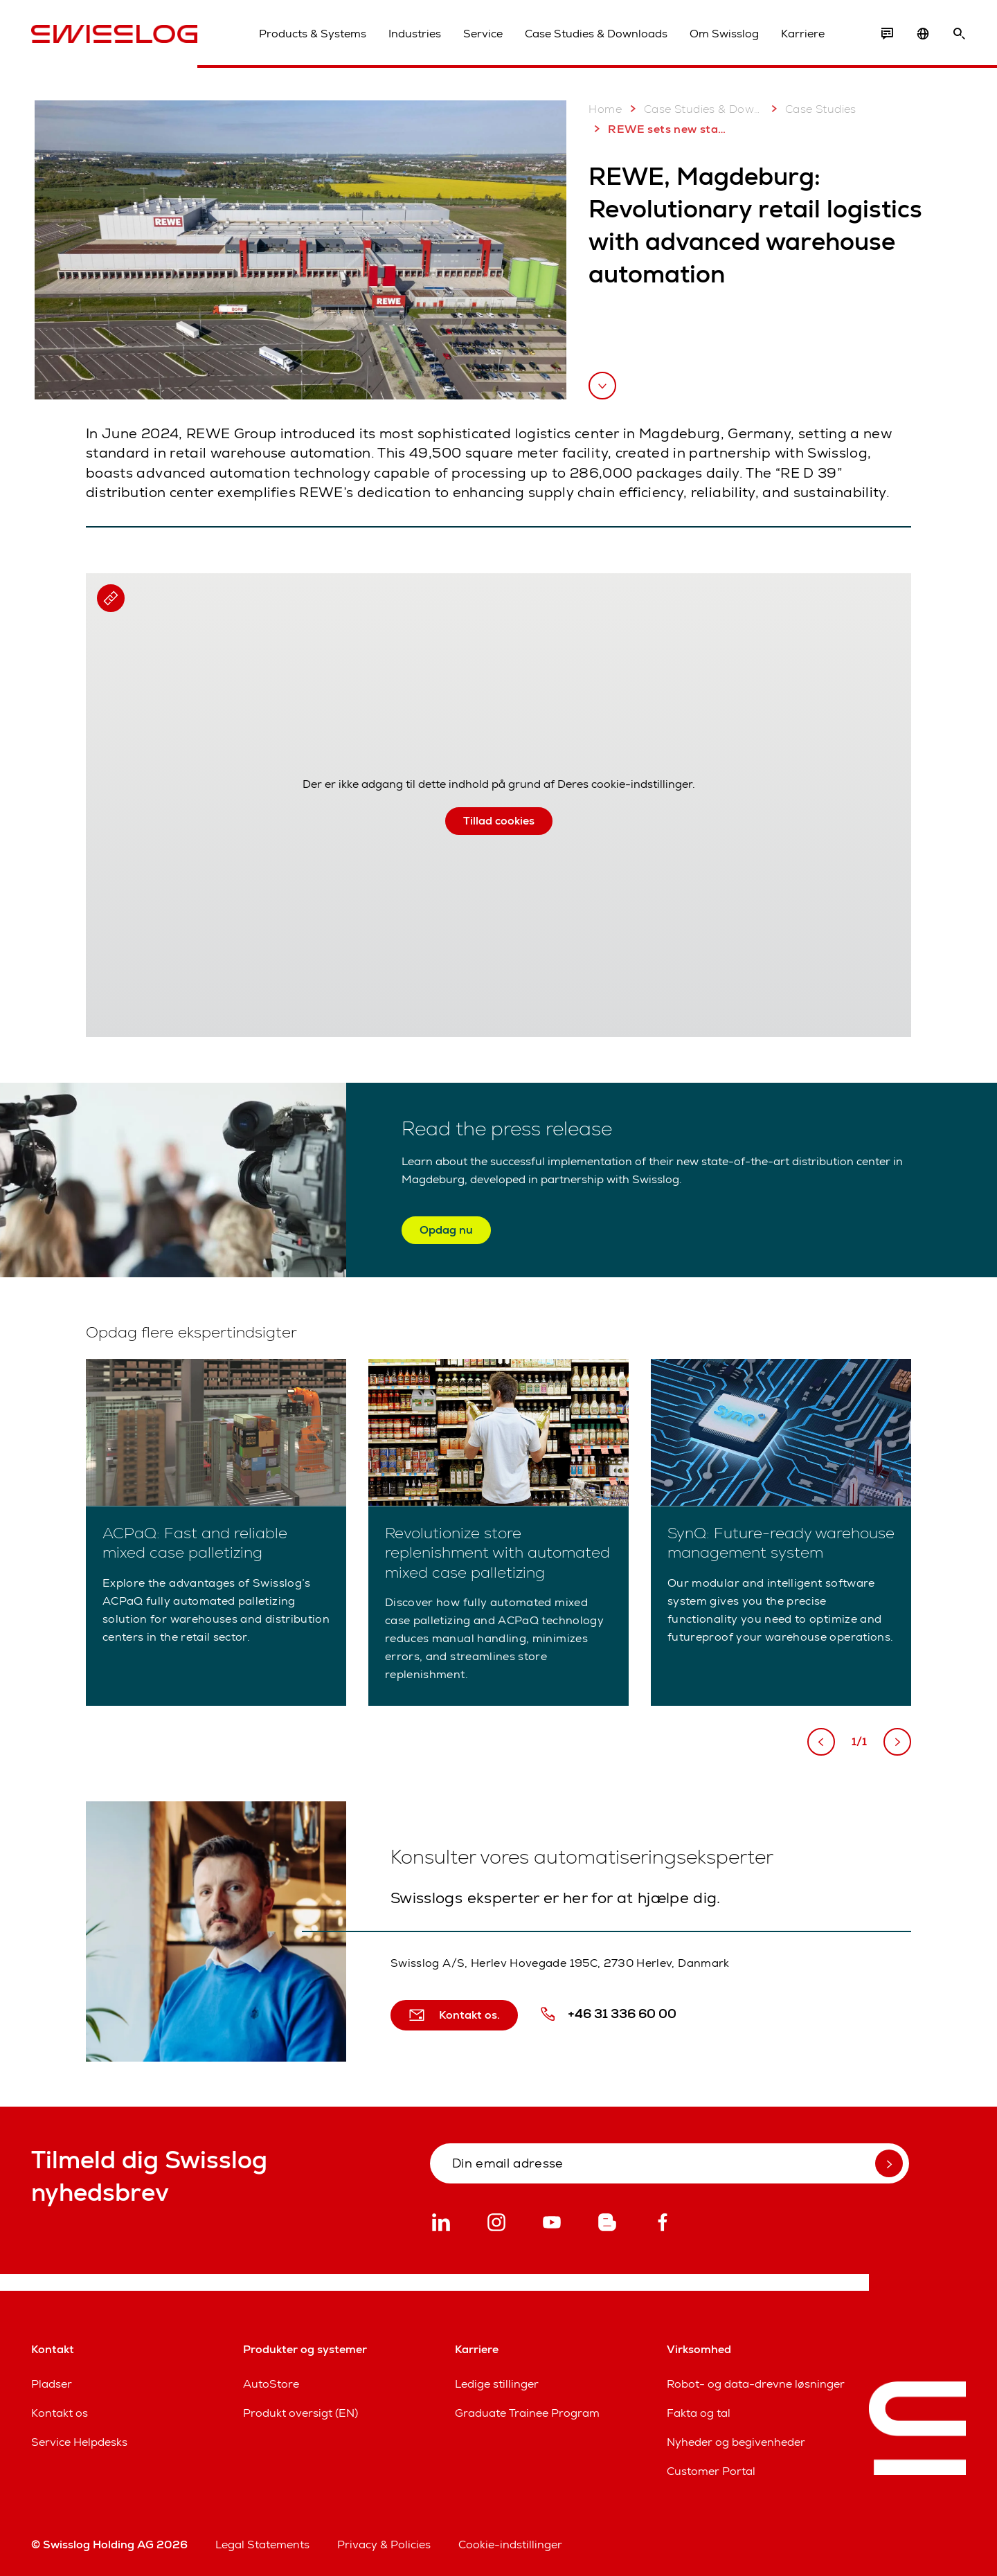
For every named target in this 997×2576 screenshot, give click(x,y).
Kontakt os (59, 2413)
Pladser (51, 2384)
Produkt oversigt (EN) (300, 2413)
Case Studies (811, 108)
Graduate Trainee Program (527, 2413)
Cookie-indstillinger (510, 2544)
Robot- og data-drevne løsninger (756, 2384)
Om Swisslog (724, 33)
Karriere (803, 33)
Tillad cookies (499, 820)
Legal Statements (262, 2544)
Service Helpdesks (79, 2442)
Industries (414, 33)
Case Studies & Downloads (596, 33)
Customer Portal (711, 2471)
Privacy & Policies (384, 2544)
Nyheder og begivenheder (736, 2442)
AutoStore (271, 2384)
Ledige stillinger (497, 2384)
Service (483, 33)
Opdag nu (446, 1230)
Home (605, 109)
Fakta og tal (698, 2413)
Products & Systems (312, 33)
